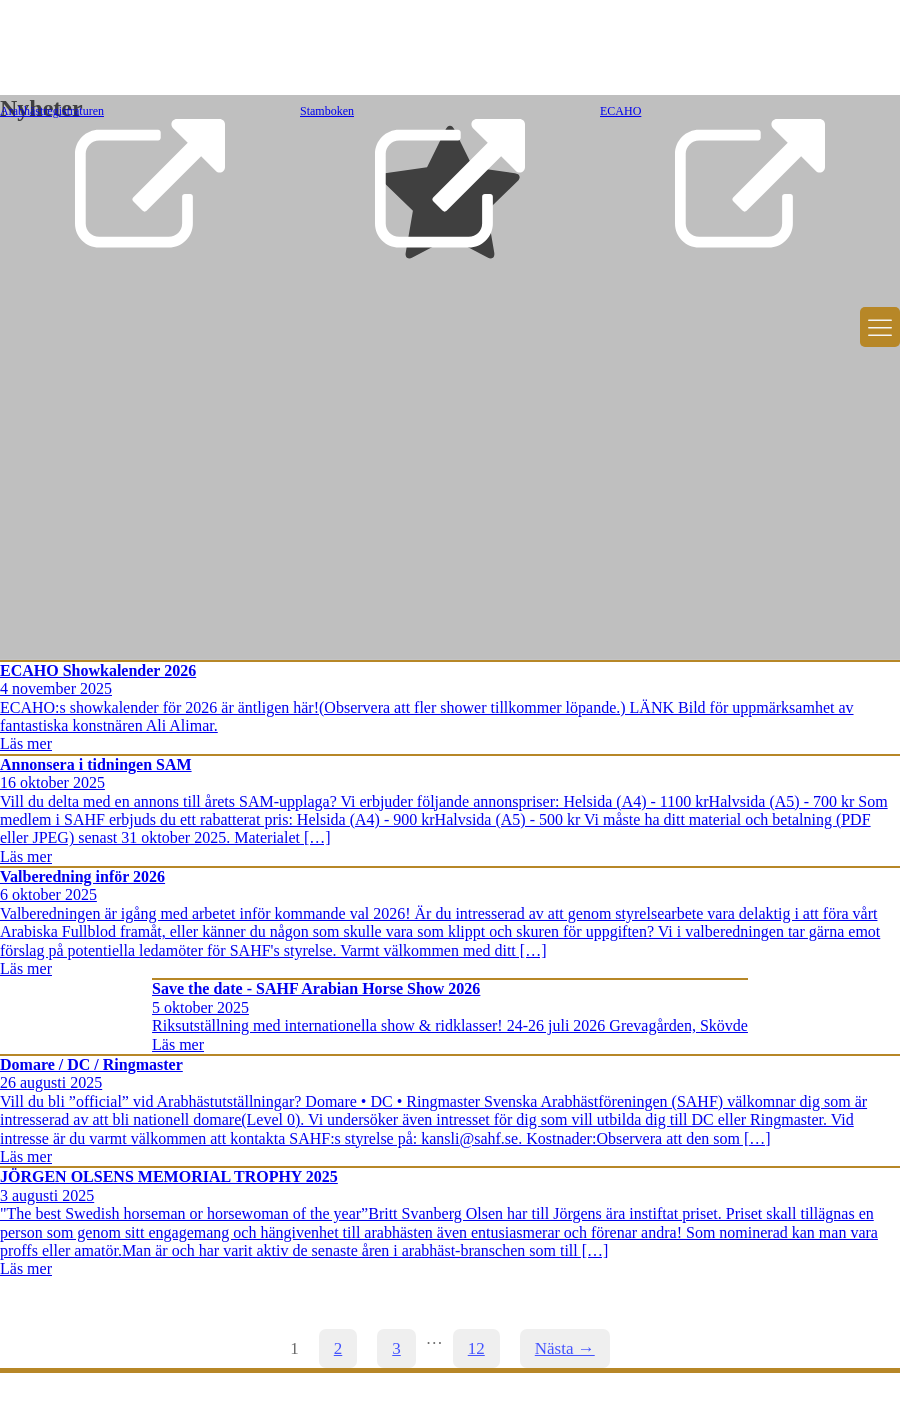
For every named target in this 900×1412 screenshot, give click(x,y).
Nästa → (565, 1348)
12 (476, 1348)
